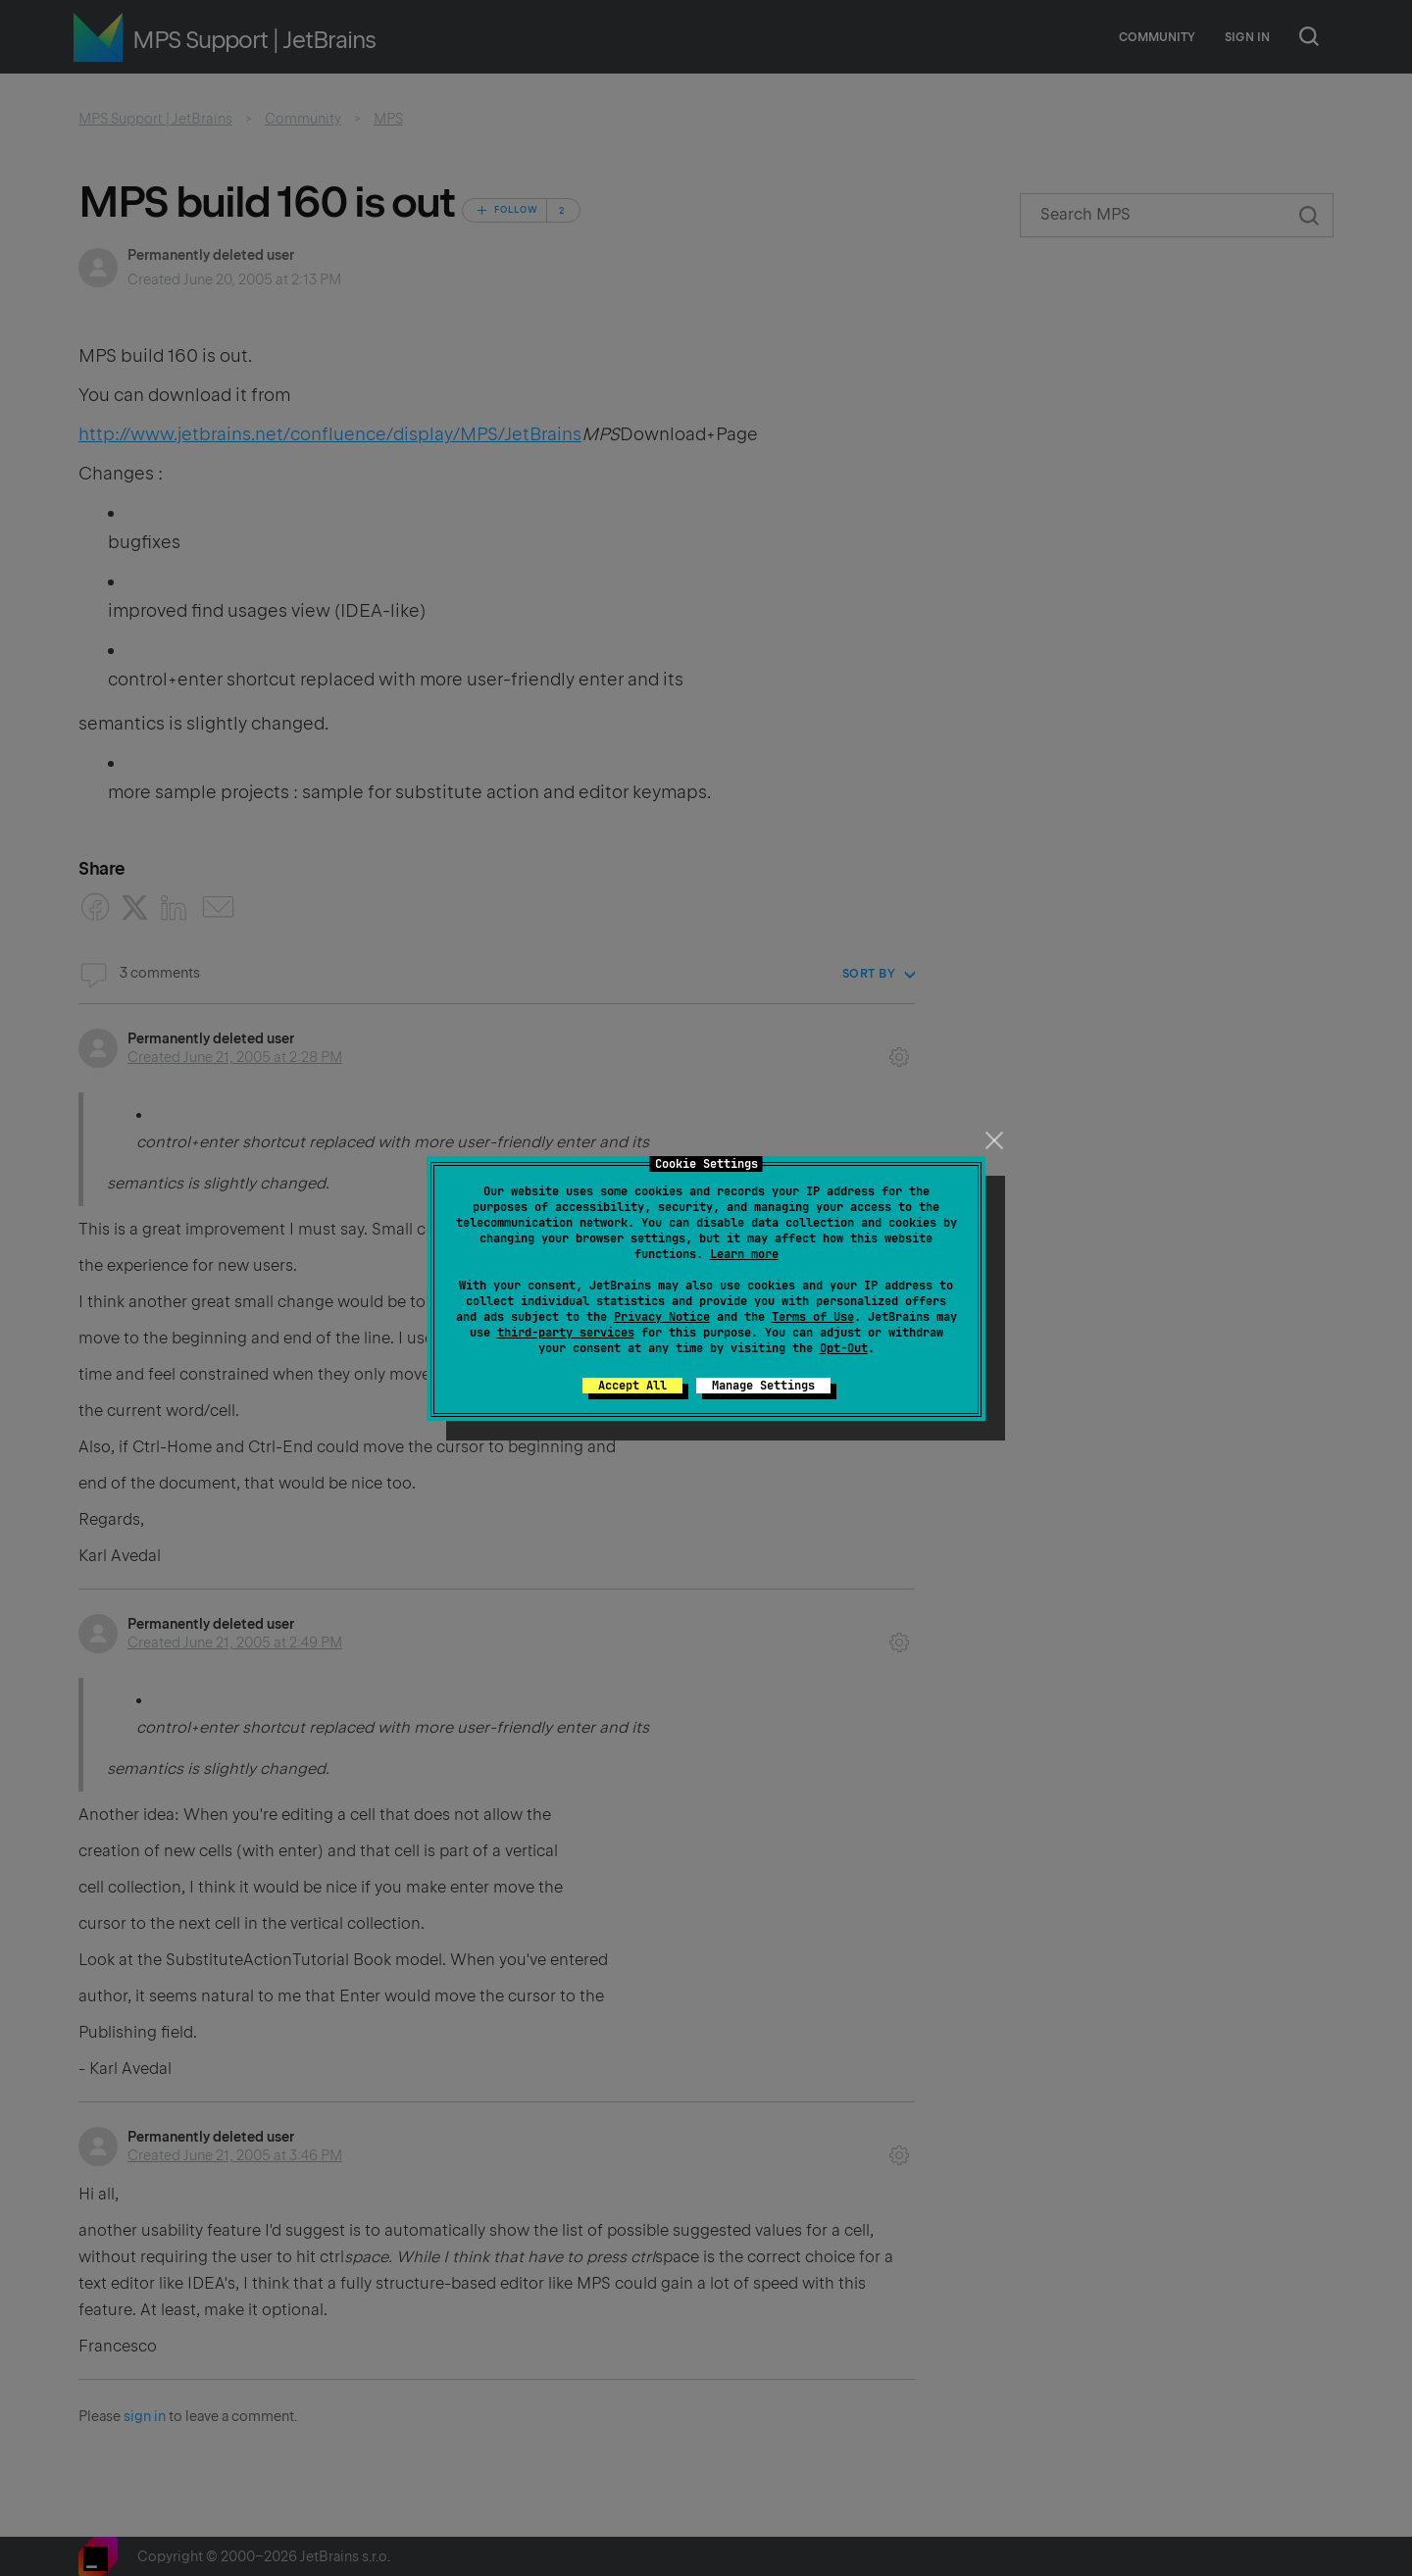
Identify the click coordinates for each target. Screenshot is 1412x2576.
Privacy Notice (662, 1317)
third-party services (565, 1332)
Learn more (744, 1254)
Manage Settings (763, 1385)
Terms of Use (813, 1317)
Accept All (632, 1385)
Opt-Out (844, 1348)
